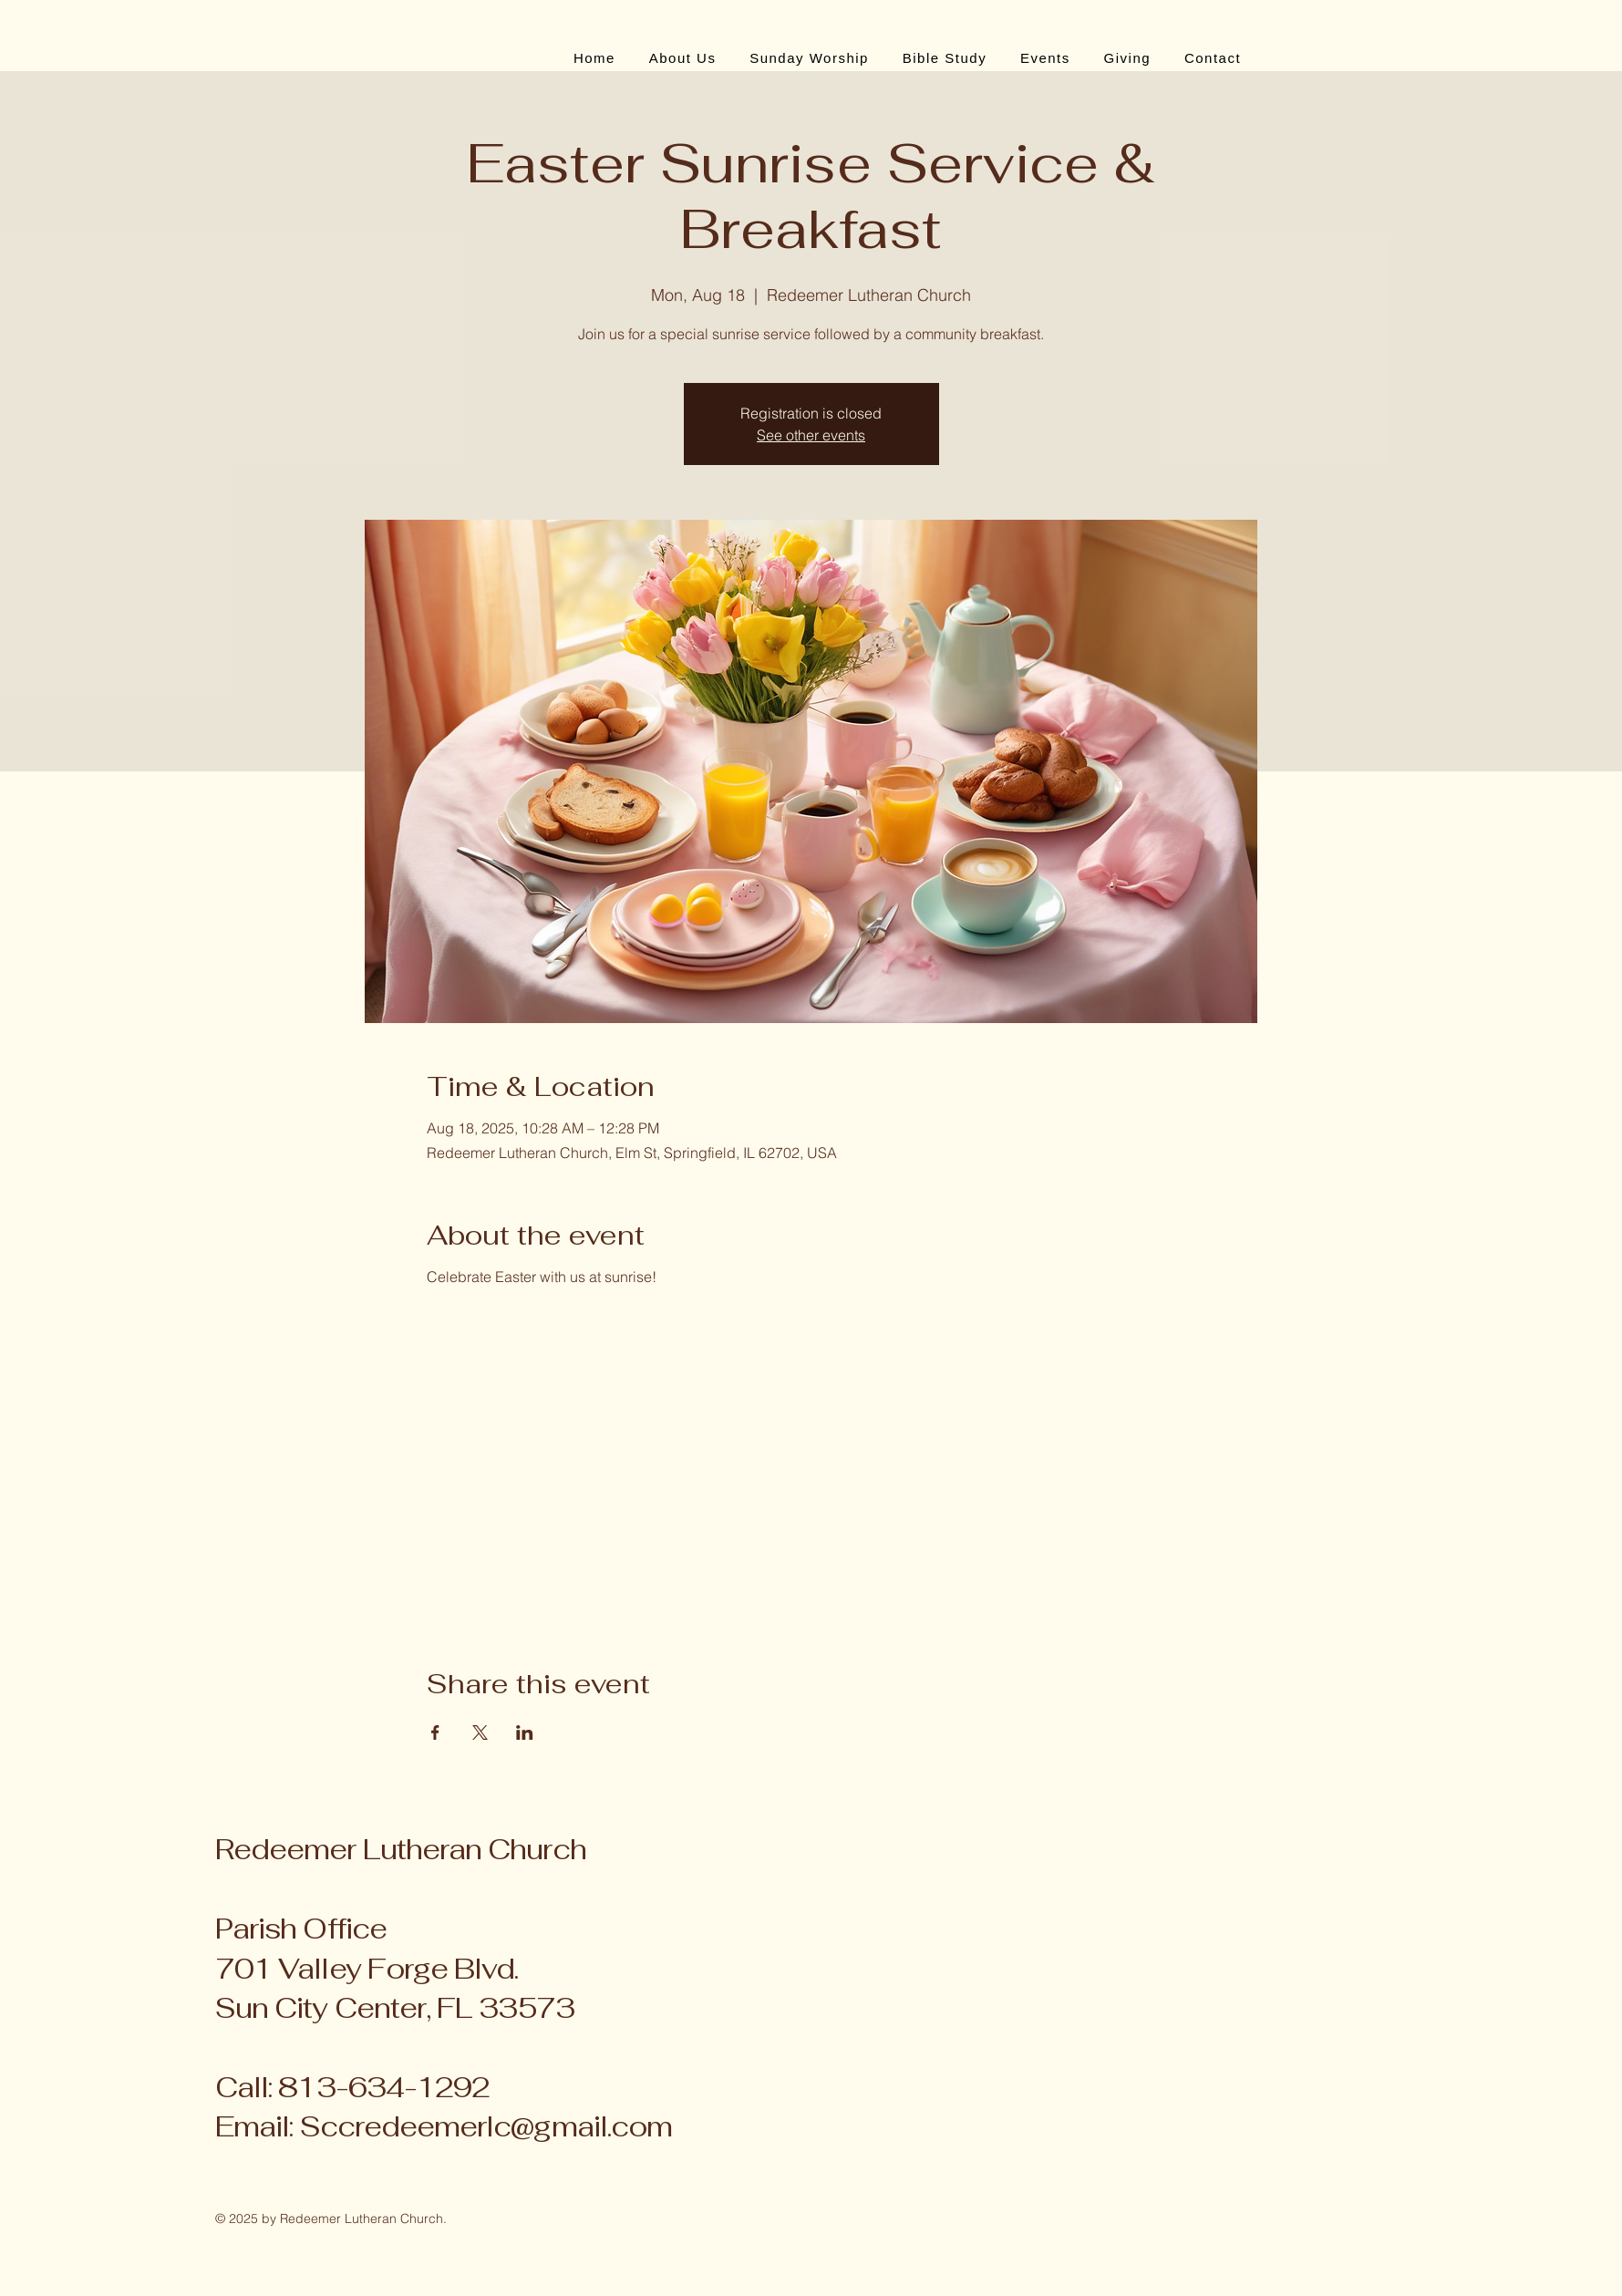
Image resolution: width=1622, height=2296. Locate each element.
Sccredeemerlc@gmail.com (486, 2126)
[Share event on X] (480, 1732)
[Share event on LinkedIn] (524, 1732)
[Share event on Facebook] (435, 1732)
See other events (811, 435)
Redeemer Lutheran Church (400, 1849)
